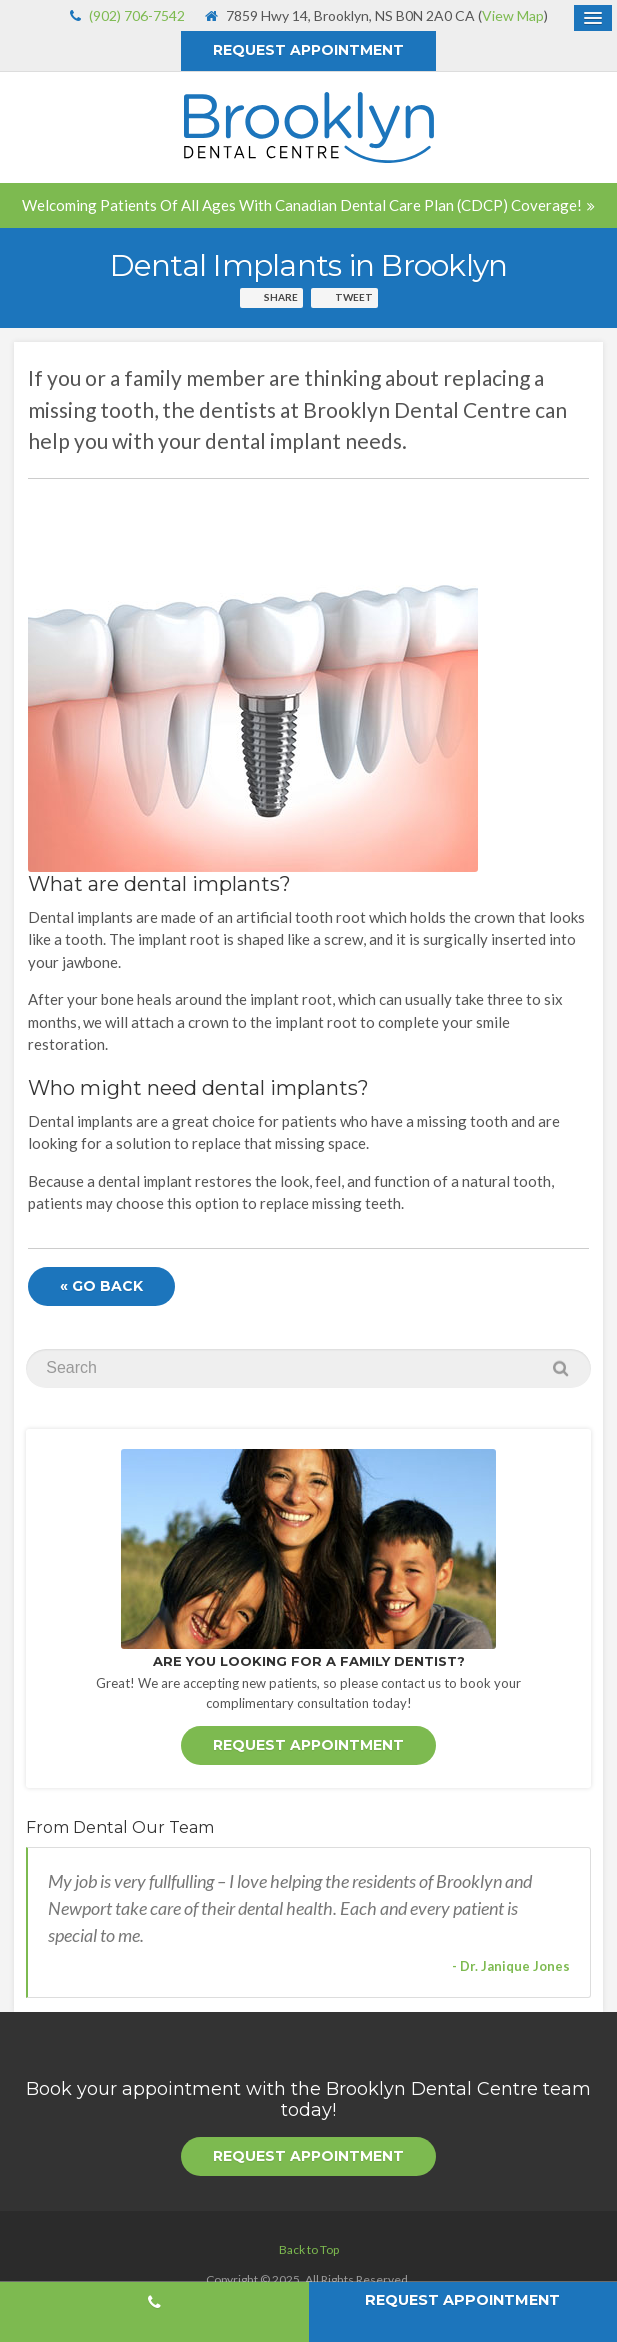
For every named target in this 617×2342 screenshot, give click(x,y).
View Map (513, 15)
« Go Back (101, 1286)
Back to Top (309, 2249)
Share (281, 297)
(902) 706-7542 (137, 15)
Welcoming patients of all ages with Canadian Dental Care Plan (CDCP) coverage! (302, 205)
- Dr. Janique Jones (511, 1966)
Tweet (354, 297)
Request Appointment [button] (308, 50)
